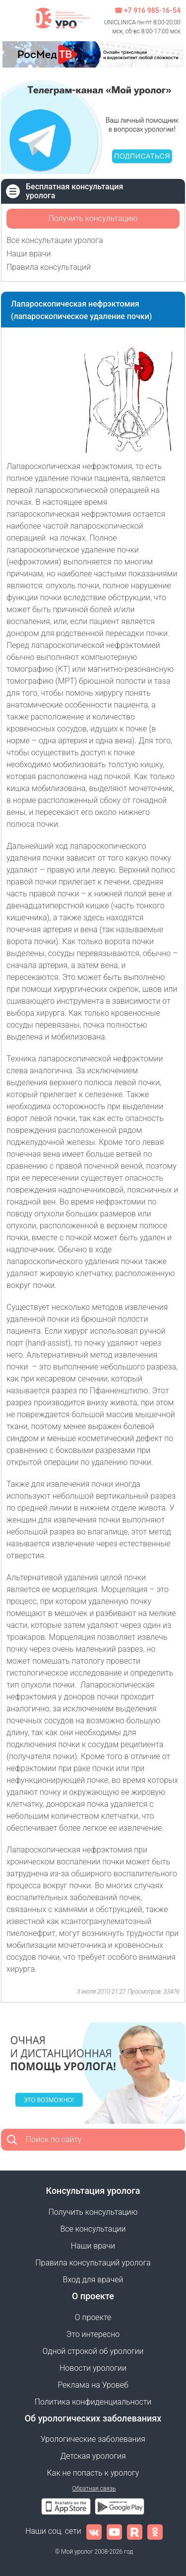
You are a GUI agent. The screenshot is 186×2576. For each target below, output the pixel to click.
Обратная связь (94, 2488)
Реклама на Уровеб (93, 2385)
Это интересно (93, 2334)
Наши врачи (28, 253)
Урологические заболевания (93, 2439)
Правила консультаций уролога (92, 2262)
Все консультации (93, 2229)
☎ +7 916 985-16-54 (147, 10)
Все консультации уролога (54, 240)
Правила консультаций (48, 267)
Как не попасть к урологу (93, 2473)
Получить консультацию (92, 218)
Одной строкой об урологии (92, 2351)
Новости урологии (93, 2368)
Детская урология (92, 2456)
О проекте (93, 2317)
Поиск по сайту (54, 2139)
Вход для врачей (93, 2279)
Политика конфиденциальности (93, 2402)
